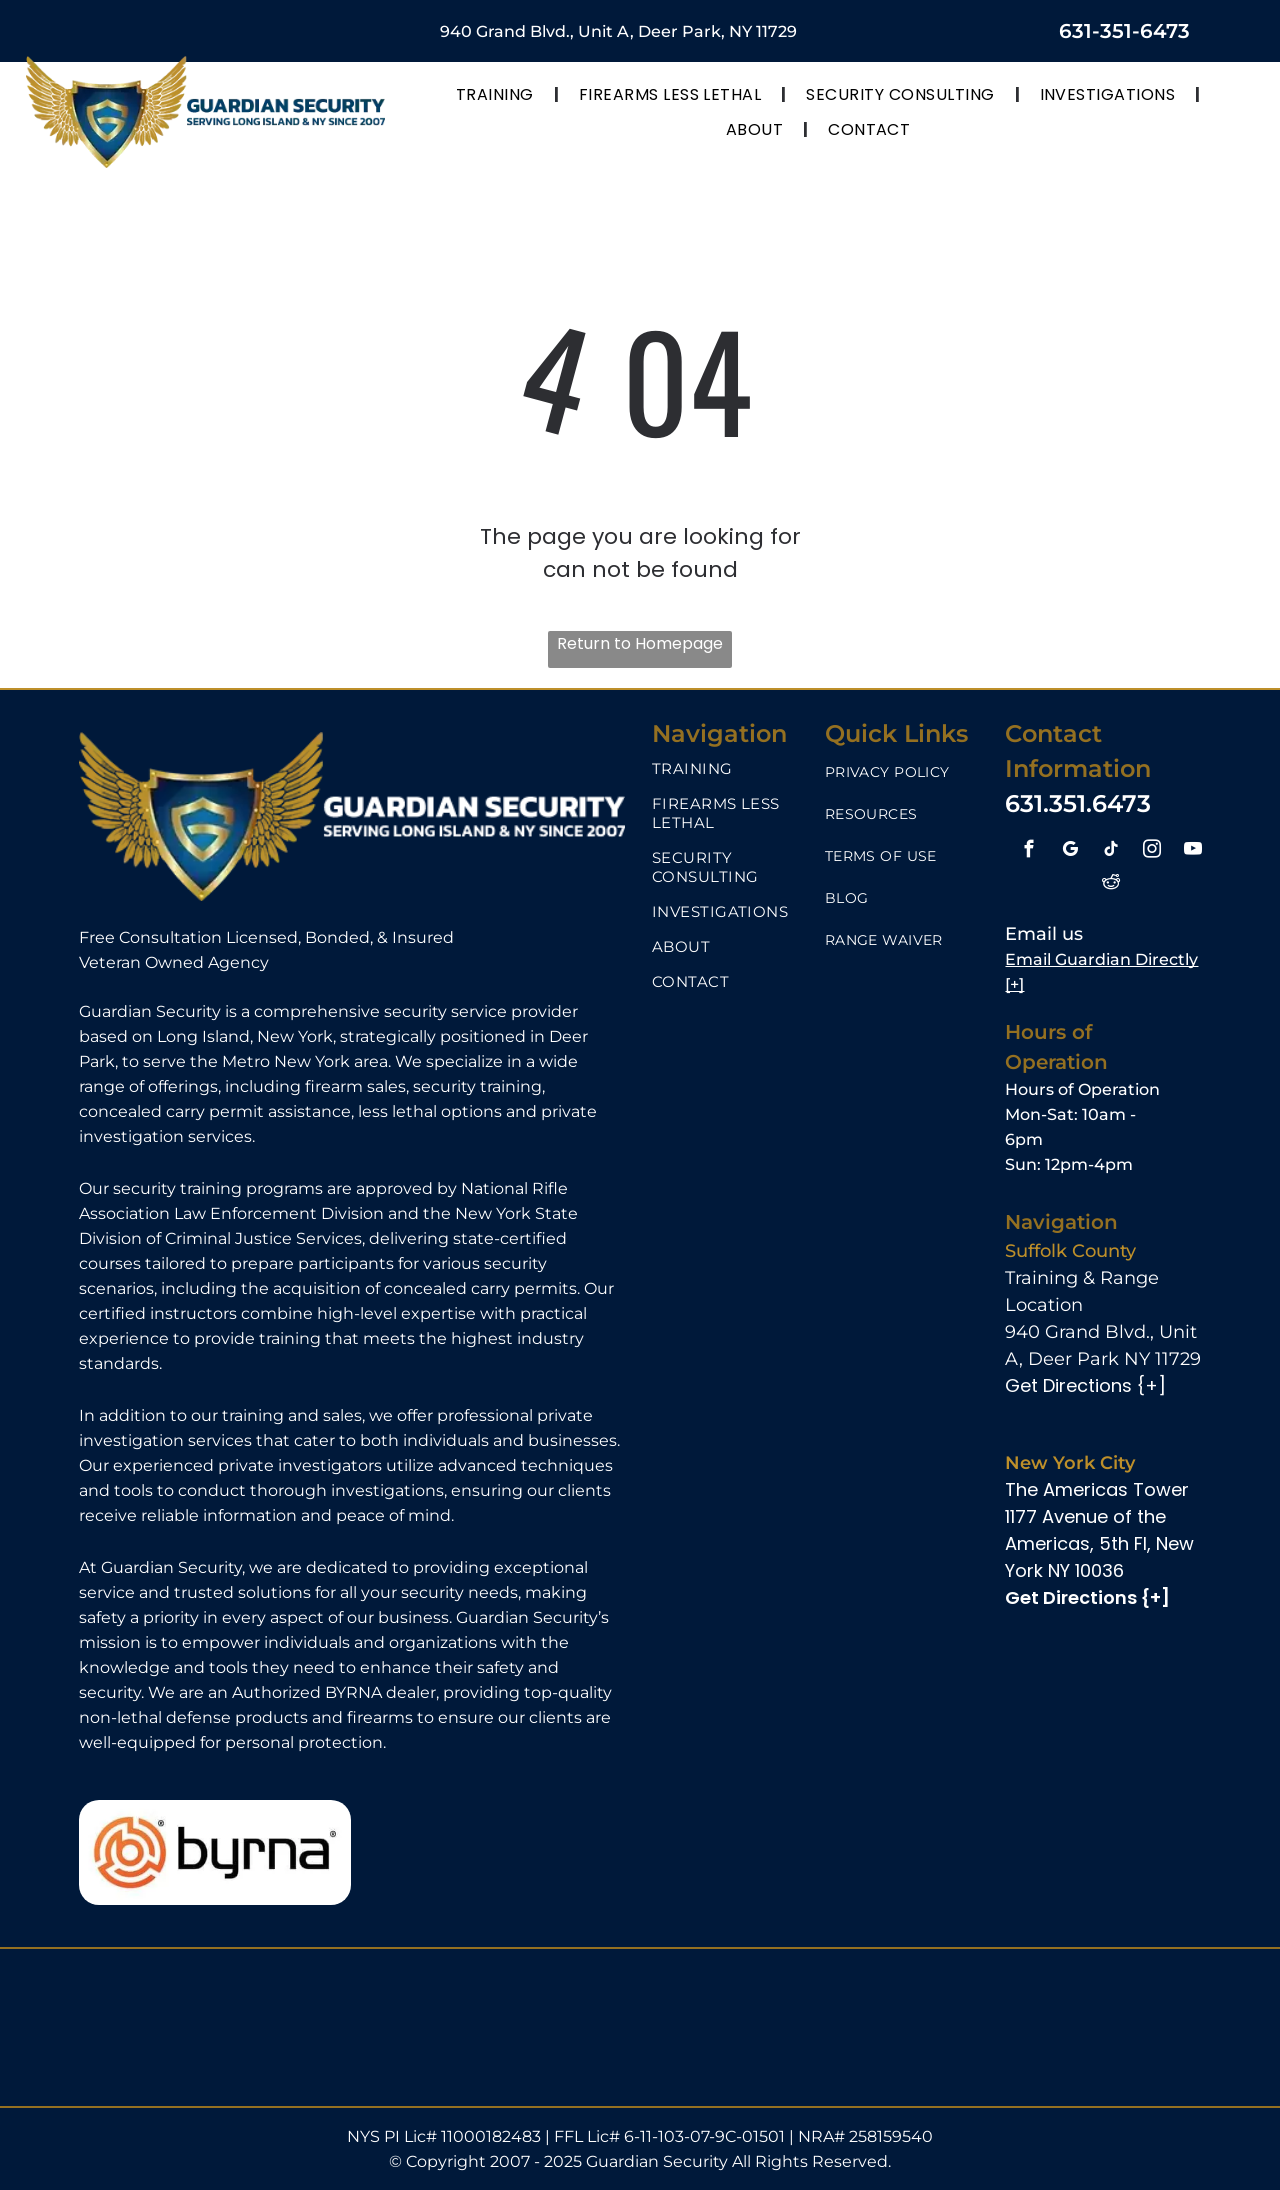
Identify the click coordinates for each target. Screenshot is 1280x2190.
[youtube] (1192, 852)
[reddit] (1110, 884)
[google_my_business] (1069, 852)
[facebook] (1028, 852)
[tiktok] (1110, 852)
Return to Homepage (640, 643)
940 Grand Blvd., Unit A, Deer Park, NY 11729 (618, 31)
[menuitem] (497, 94)
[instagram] (1151, 852)
